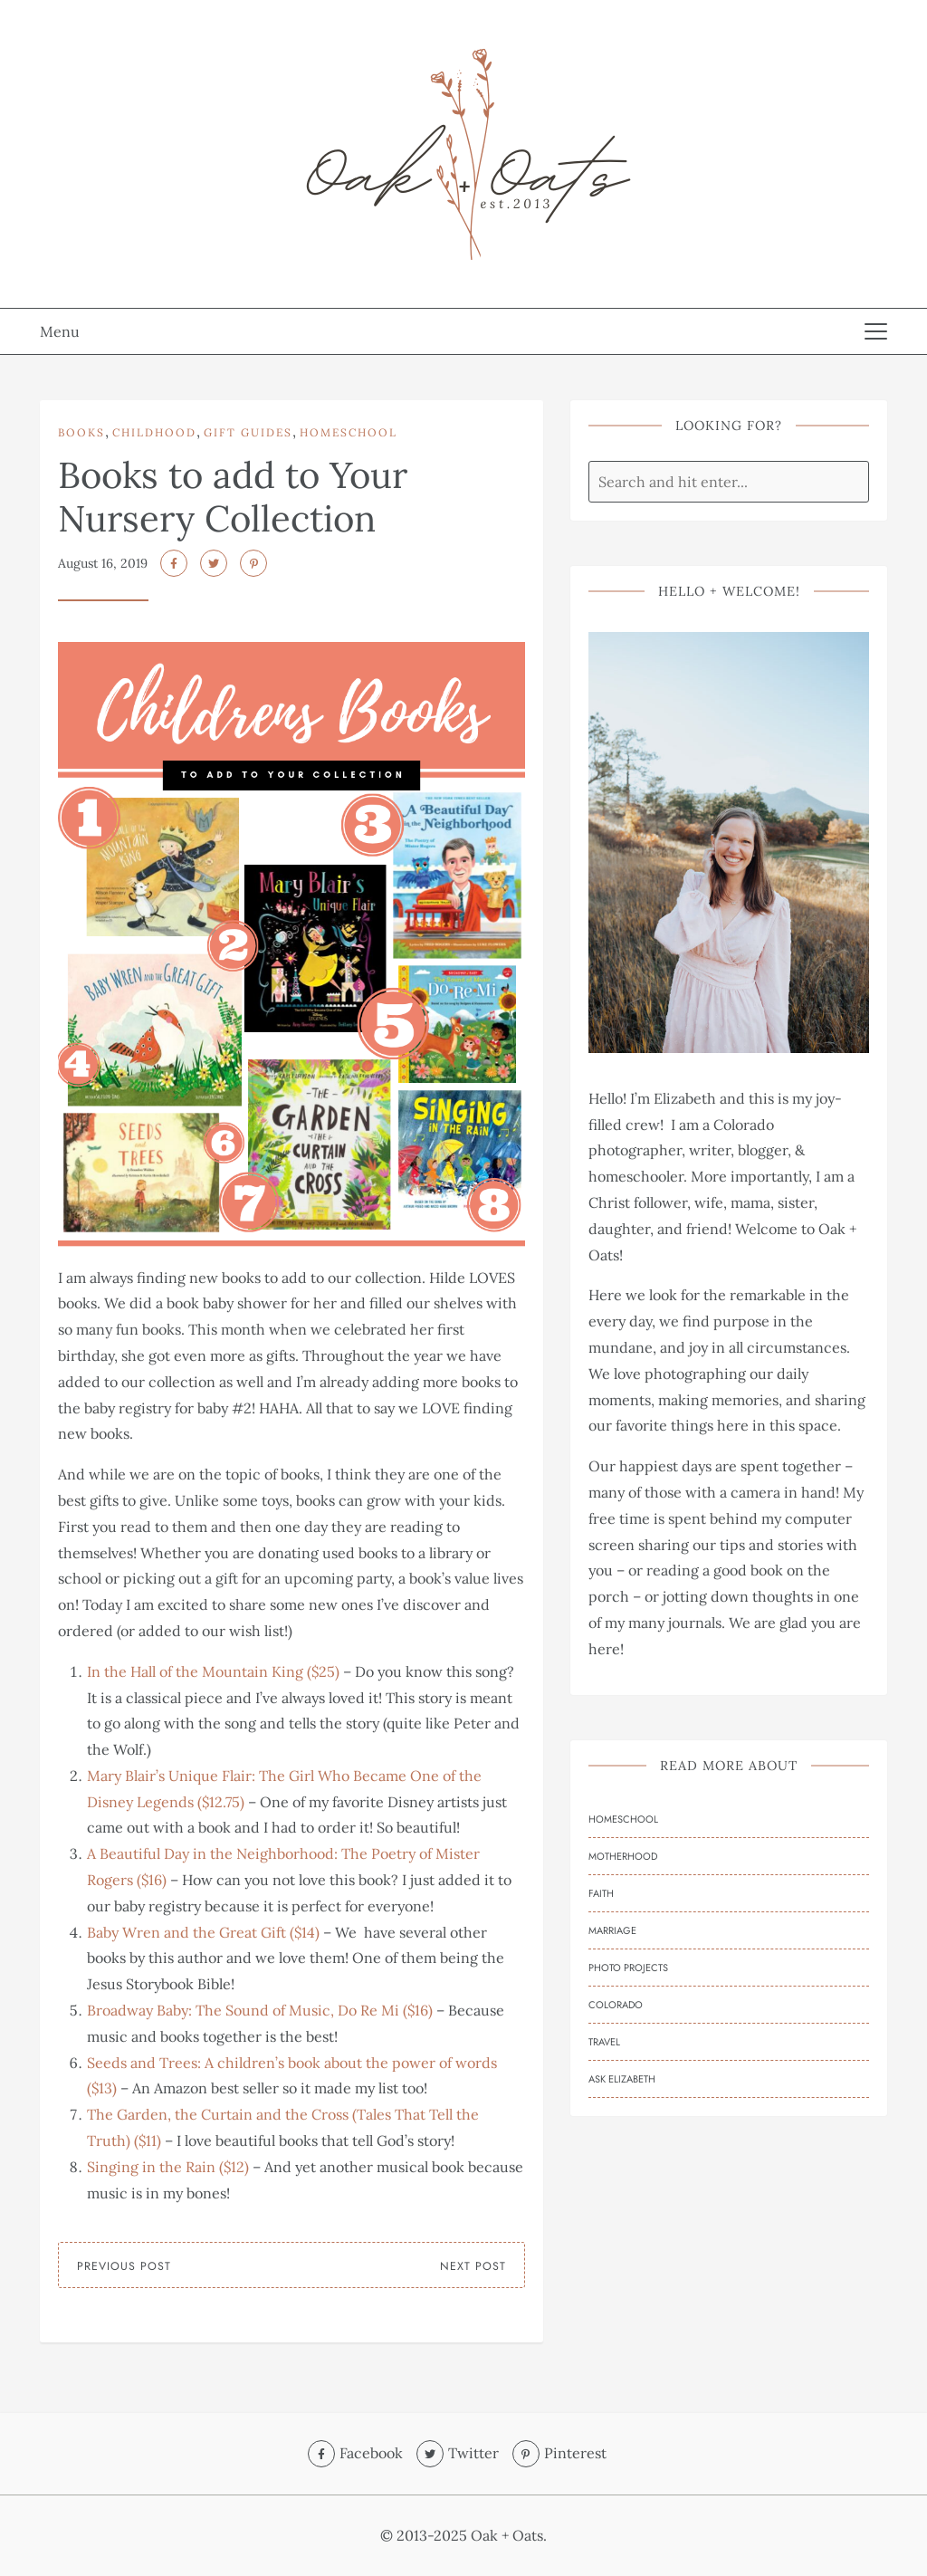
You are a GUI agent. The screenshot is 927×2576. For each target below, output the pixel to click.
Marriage (612, 1930)
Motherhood (622, 1856)
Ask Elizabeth (621, 2079)
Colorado (615, 2004)
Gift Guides (248, 432)
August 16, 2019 (103, 563)
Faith (601, 1893)
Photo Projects (628, 1967)
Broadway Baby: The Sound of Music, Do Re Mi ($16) (260, 2010)
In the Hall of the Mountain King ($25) (213, 1671)
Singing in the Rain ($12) (168, 2167)
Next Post (473, 2266)
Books (81, 432)
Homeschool (348, 432)
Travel (604, 2042)
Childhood (154, 432)
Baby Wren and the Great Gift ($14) (203, 1932)
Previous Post (124, 2266)
